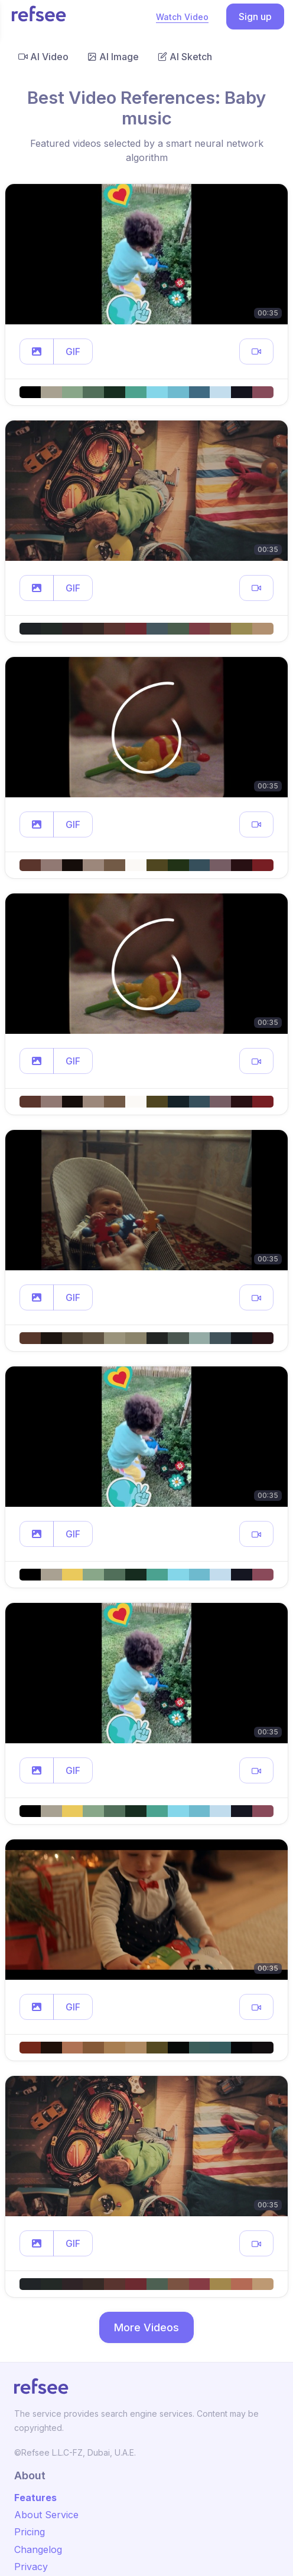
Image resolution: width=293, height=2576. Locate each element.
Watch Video (182, 17)
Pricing (29, 2532)
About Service (46, 2515)
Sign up (255, 16)
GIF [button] (73, 351)
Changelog (38, 2549)
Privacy (31, 2566)
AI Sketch (185, 57)
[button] (36, 351)
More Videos (146, 2327)
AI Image (113, 57)
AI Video (43, 57)
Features (35, 2497)
